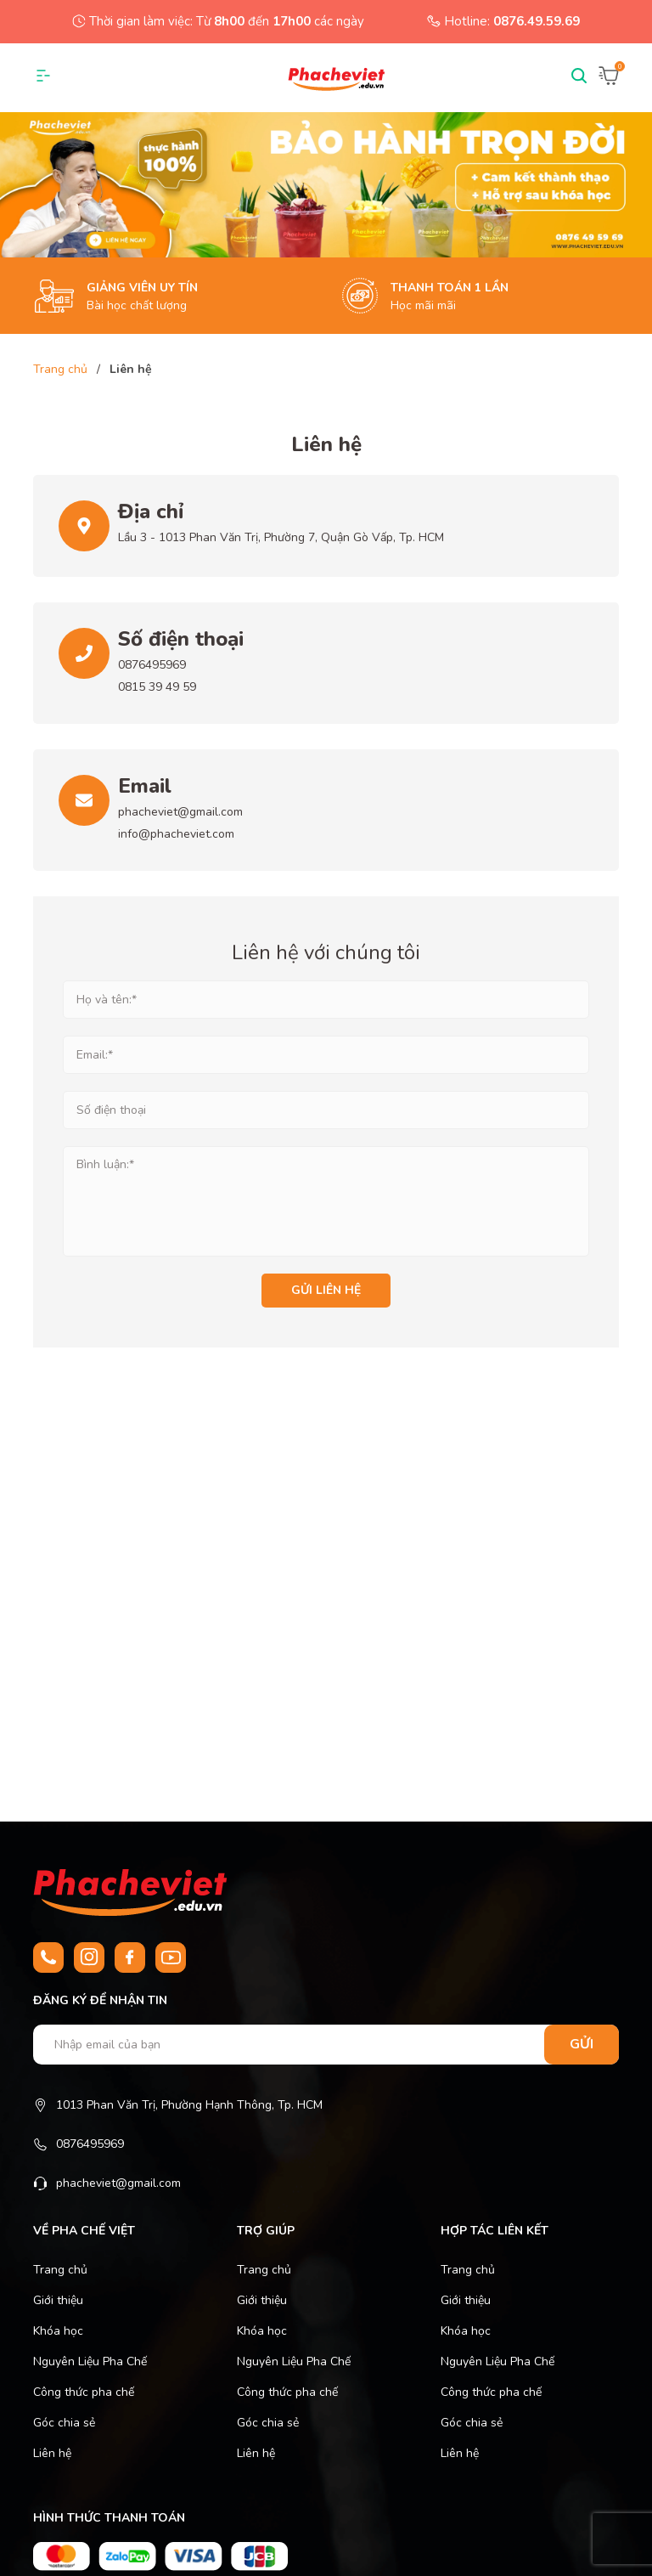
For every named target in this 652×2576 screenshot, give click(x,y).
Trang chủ (60, 2270)
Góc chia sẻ (64, 2423)
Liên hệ (52, 2453)
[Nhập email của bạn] (326, 2045)
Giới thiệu (58, 2300)
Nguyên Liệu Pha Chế (90, 2361)
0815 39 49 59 (157, 687)
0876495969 (152, 665)
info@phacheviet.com (176, 834)
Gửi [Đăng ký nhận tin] (581, 2044)
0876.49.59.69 (536, 21)
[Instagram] (89, 1957)
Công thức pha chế (83, 2392)
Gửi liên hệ (326, 1290)
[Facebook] (130, 1957)
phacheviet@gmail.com (180, 812)
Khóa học (58, 2331)
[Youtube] (170, 1957)
